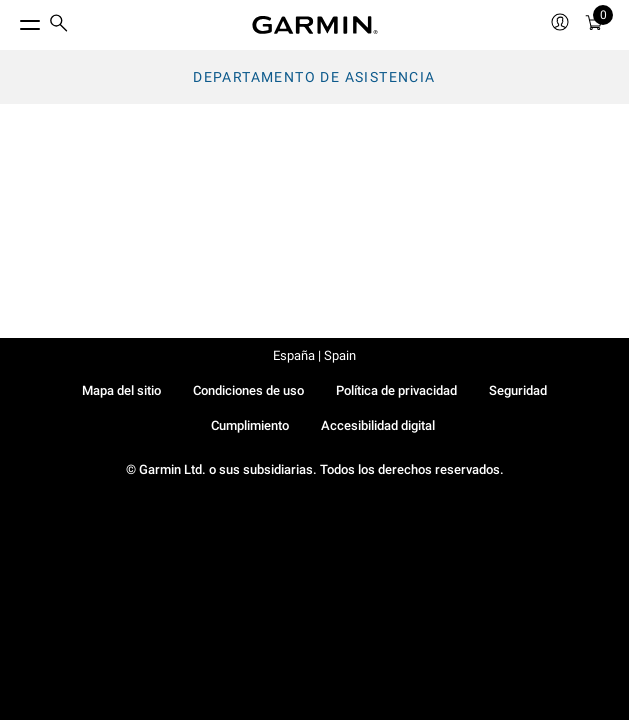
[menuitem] (59, 25)
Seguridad (518, 390)
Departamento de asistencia (314, 77)
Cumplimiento (250, 425)
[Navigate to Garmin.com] (315, 25)
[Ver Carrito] (594, 25)
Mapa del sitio (121, 390)
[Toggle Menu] (12, 20)
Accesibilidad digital (378, 425)
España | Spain (314, 355)
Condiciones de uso (248, 390)
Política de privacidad (396, 390)
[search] (59, 25)
